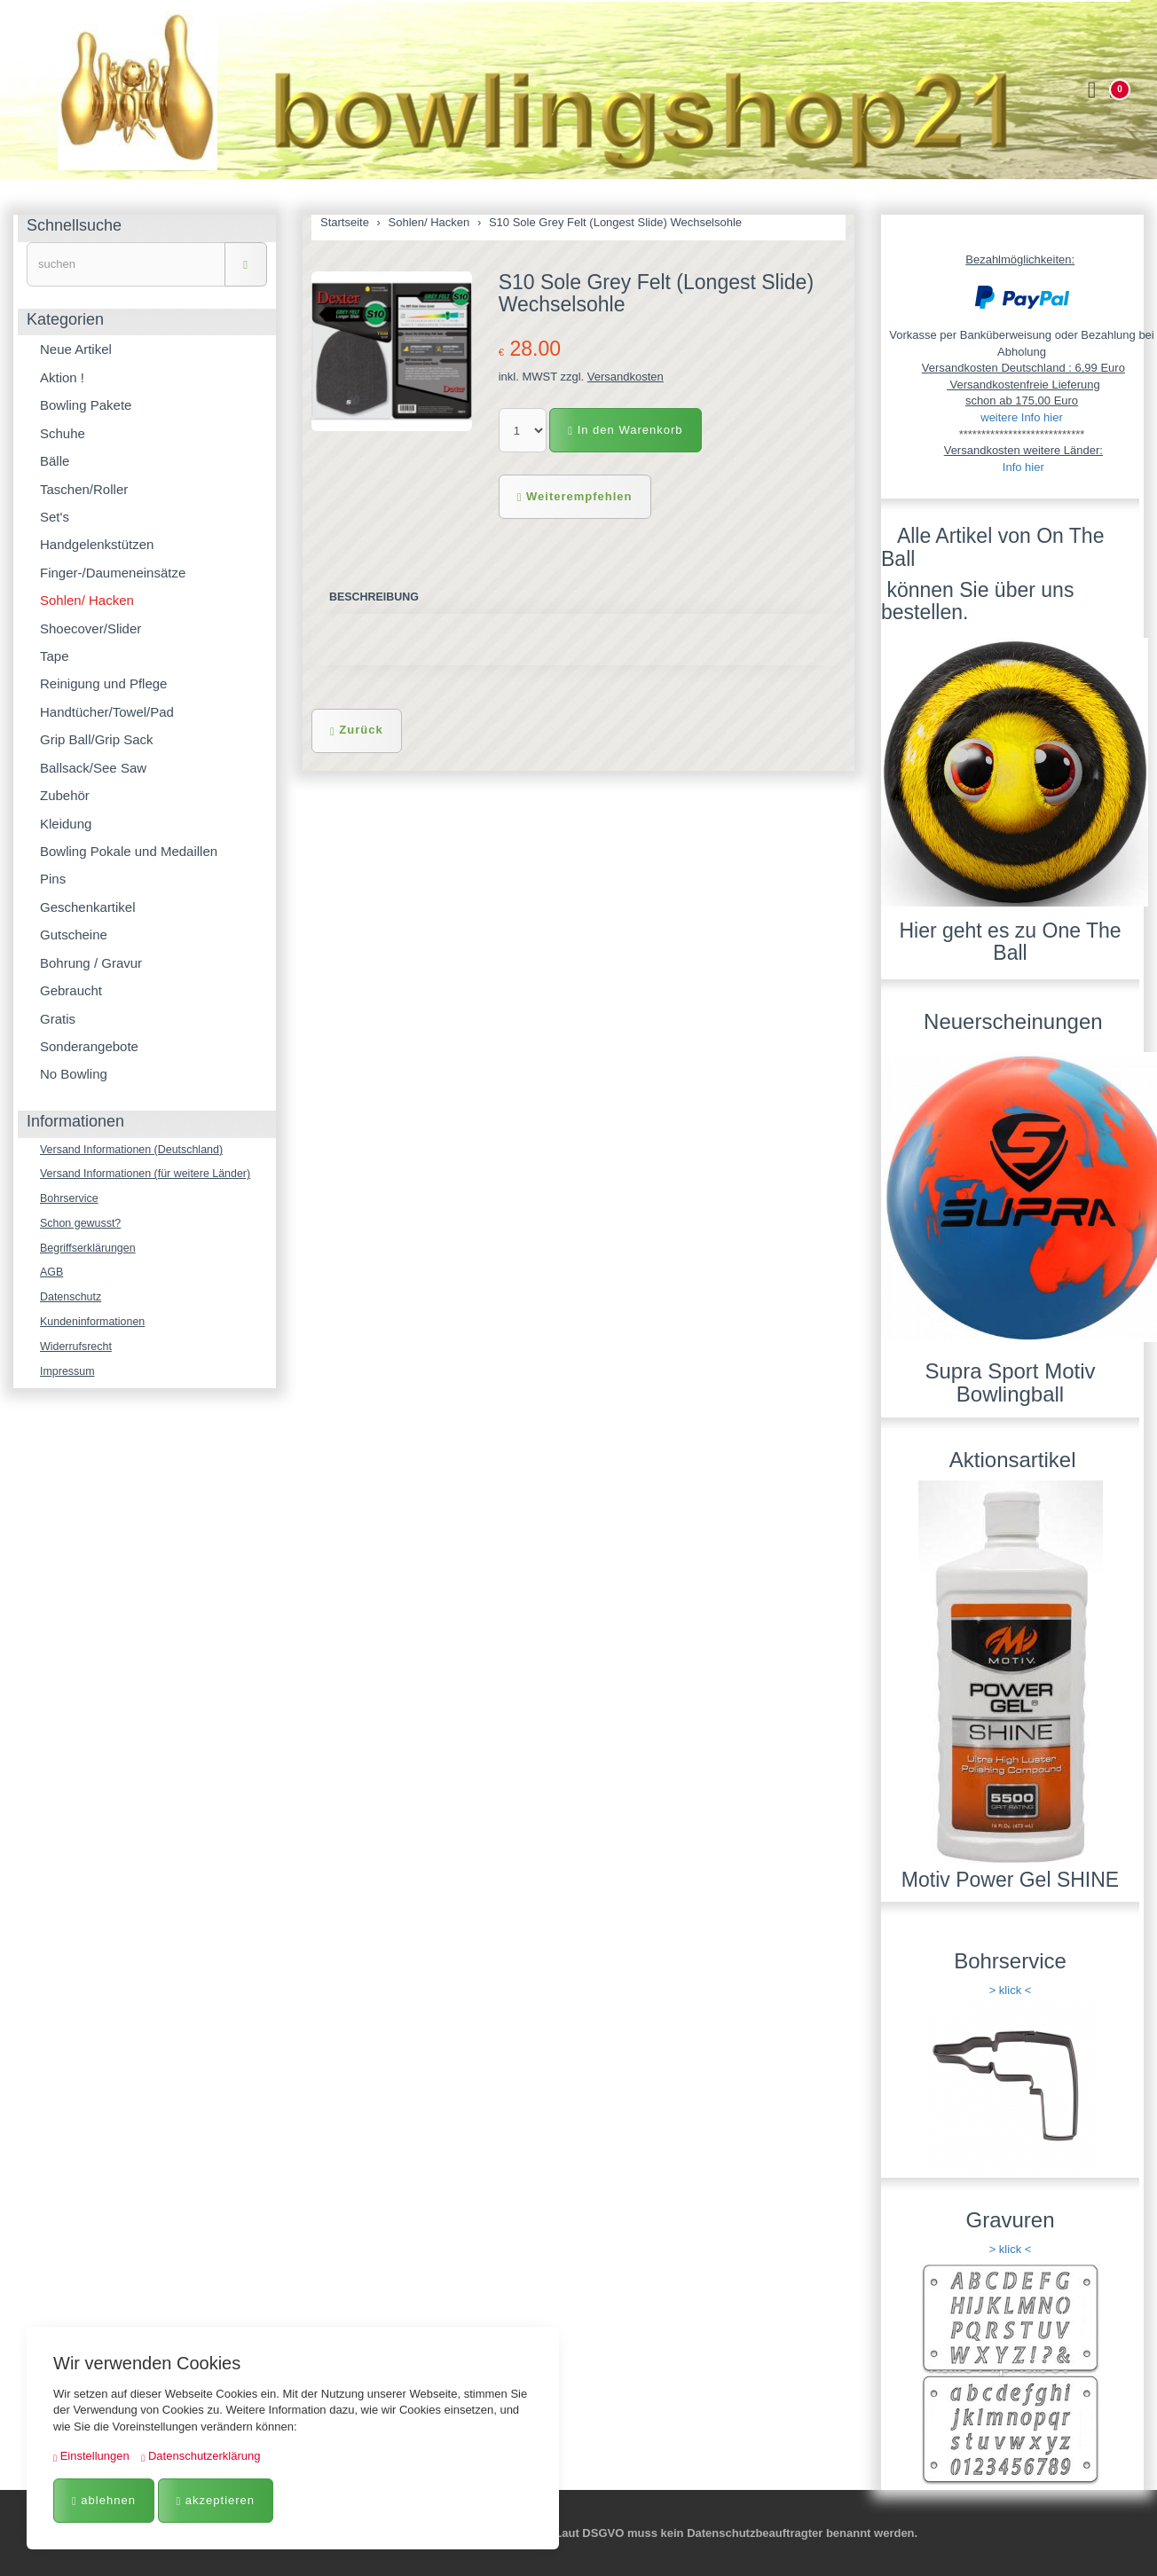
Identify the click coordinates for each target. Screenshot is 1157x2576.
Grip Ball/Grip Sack (96, 739)
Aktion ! (62, 377)
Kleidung (65, 823)
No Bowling (73, 1073)
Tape (54, 656)
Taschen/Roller (84, 489)
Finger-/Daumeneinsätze (112, 572)
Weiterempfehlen (575, 496)
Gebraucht (71, 990)
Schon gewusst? (82, 1225)
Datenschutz (72, 1301)
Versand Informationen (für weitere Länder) (150, 1175)
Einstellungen (91, 2455)
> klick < (1010, 1990)
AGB (52, 1276)
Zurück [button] (356, 730)
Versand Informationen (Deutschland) (135, 1150)
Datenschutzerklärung (200, 2455)
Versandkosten (625, 376)
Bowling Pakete (85, 404)
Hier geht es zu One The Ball (1010, 941)
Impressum (68, 1378)
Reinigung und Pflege (103, 683)
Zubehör (65, 795)
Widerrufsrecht (77, 1352)
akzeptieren (216, 2500)
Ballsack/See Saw (93, 767)
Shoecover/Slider (90, 628)
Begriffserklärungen (90, 1251)
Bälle (54, 460)
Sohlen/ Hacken (87, 600)
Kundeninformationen (95, 1326)
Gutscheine (73, 934)
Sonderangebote (89, 1046)
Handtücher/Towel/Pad (107, 711)
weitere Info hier (1021, 417)
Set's (54, 516)
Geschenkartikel (88, 907)
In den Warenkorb (625, 429)
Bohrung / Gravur (91, 962)
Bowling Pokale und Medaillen (128, 851)
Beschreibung (375, 597)
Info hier (1023, 467)
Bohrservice (70, 1200)
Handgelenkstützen (96, 544)
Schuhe (62, 433)
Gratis (57, 1018)
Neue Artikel (76, 349)
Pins (53, 878)
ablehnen (104, 2500)
